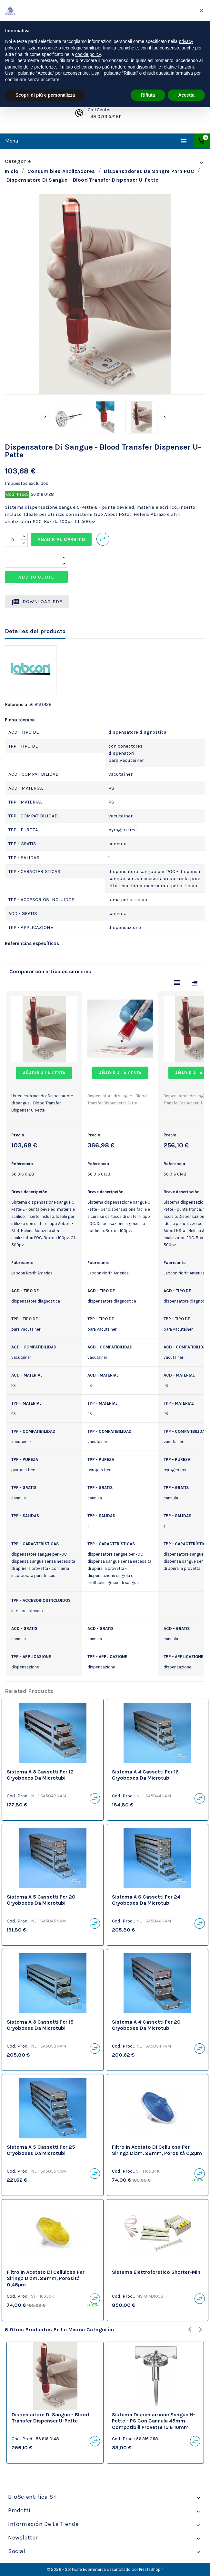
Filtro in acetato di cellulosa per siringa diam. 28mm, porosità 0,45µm (46, 2278)
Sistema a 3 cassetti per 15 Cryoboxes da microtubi (40, 2025)
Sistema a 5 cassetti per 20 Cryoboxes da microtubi (41, 1900)
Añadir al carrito (61, 539)
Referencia (16, 704)
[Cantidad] (12, 540)
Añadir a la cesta (44, 1072)
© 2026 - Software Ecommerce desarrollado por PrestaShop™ (105, 2569)
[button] (201, 10)
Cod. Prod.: (18, 1796)
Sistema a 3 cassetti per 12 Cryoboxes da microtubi (40, 1775)
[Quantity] (32, 561)
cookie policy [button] (88, 54)
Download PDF (37, 602)
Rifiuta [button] (148, 95)
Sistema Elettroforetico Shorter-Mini (157, 2272)
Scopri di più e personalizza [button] (45, 95)
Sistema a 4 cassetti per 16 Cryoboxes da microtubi (145, 1775)
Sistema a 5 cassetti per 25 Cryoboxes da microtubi (41, 2150)
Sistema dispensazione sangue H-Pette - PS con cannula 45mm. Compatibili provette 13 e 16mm (153, 2421)
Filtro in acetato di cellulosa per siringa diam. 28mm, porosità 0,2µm (157, 2150)
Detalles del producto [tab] (35, 631)
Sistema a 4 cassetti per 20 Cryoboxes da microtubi (146, 2025)
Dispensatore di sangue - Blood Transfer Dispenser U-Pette (50, 2417)
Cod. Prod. (17, 494)
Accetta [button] (186, 95)
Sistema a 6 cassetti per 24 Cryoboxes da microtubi (146, 1900)
